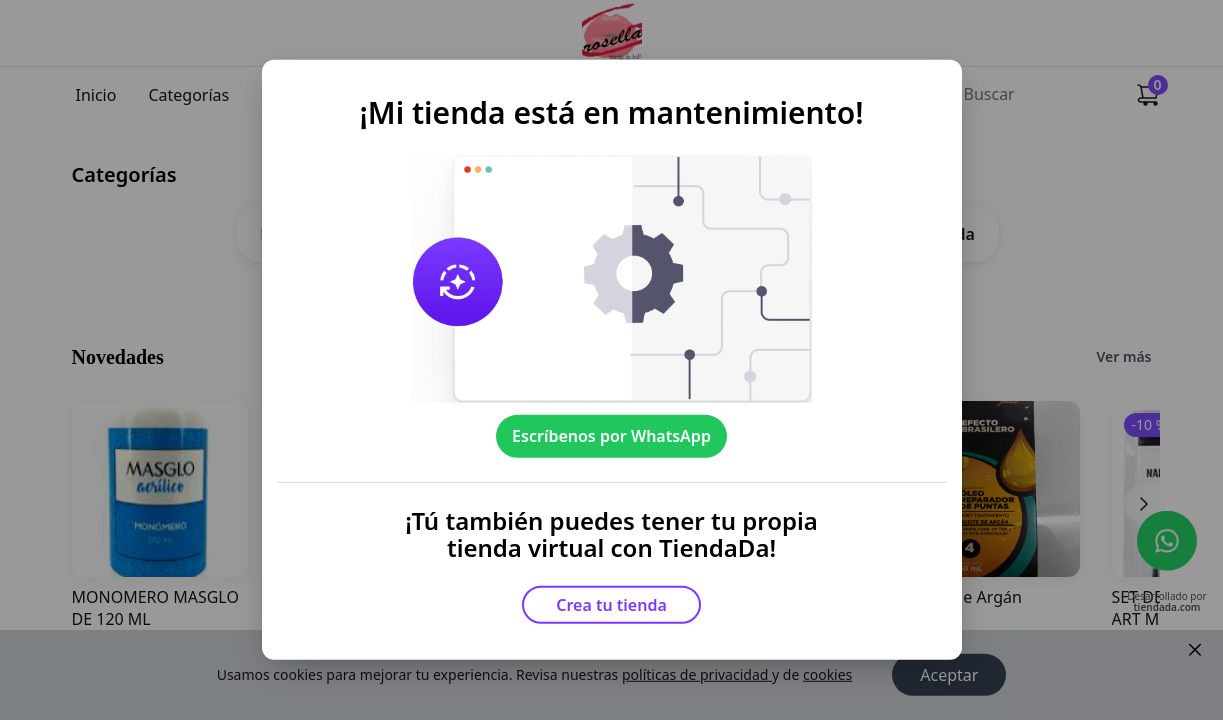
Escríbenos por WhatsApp (611, 436)
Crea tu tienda (611, 605)
